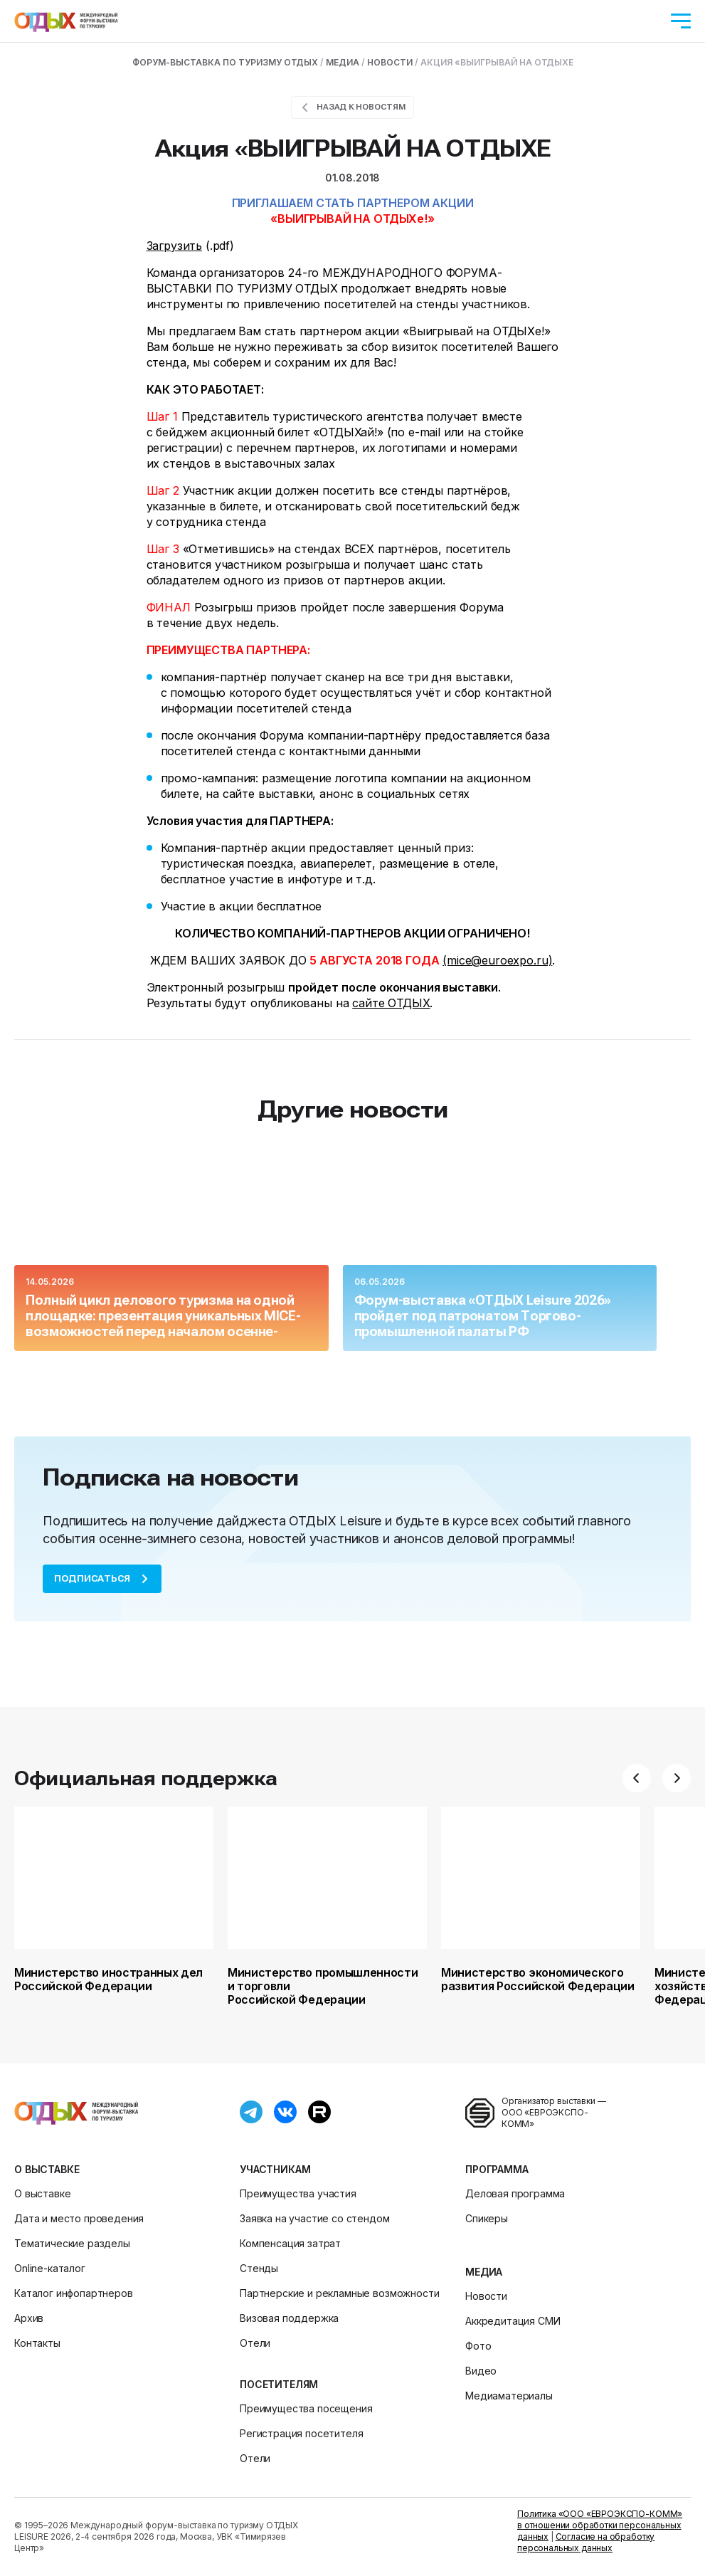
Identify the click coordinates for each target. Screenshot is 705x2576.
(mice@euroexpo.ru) (497, 960)
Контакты (37, 2343)
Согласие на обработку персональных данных (585, 2542)
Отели (255, 2343)
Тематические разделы (72, 2243)
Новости (486, 2296)
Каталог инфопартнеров (73, 2293)
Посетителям (279, 2384)
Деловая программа (515, 2193)
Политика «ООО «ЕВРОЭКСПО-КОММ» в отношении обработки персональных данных (599, 2525)
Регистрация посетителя (301, 2433)
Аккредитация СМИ (512, 2321)
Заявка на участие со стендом (315, 2218)
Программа (497, 2169)
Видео (481, 2371)
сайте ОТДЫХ (391, 1003)
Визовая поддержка (289, 2318)
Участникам (275, 2169)
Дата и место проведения (79, 2218)
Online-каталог (49, 2268)
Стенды (259, 2268)
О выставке (46, 2169)
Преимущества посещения (306, 2408)
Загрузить (175, 245)
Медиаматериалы (509, 2396)
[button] (636, 1778)
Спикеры (486, 2218)
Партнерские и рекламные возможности (339, 2293)
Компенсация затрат (290, 2243)
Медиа (483, 2272)
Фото (478, 2346)
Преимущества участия (298, 2193)
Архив (28, 2318)
